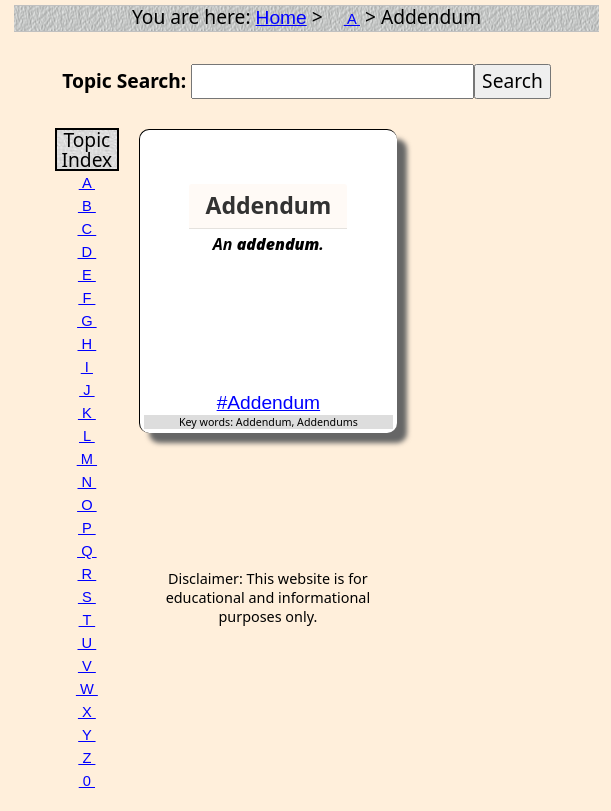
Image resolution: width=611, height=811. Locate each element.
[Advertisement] (316, 332)
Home (281, 17)
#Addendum (268, 402)
